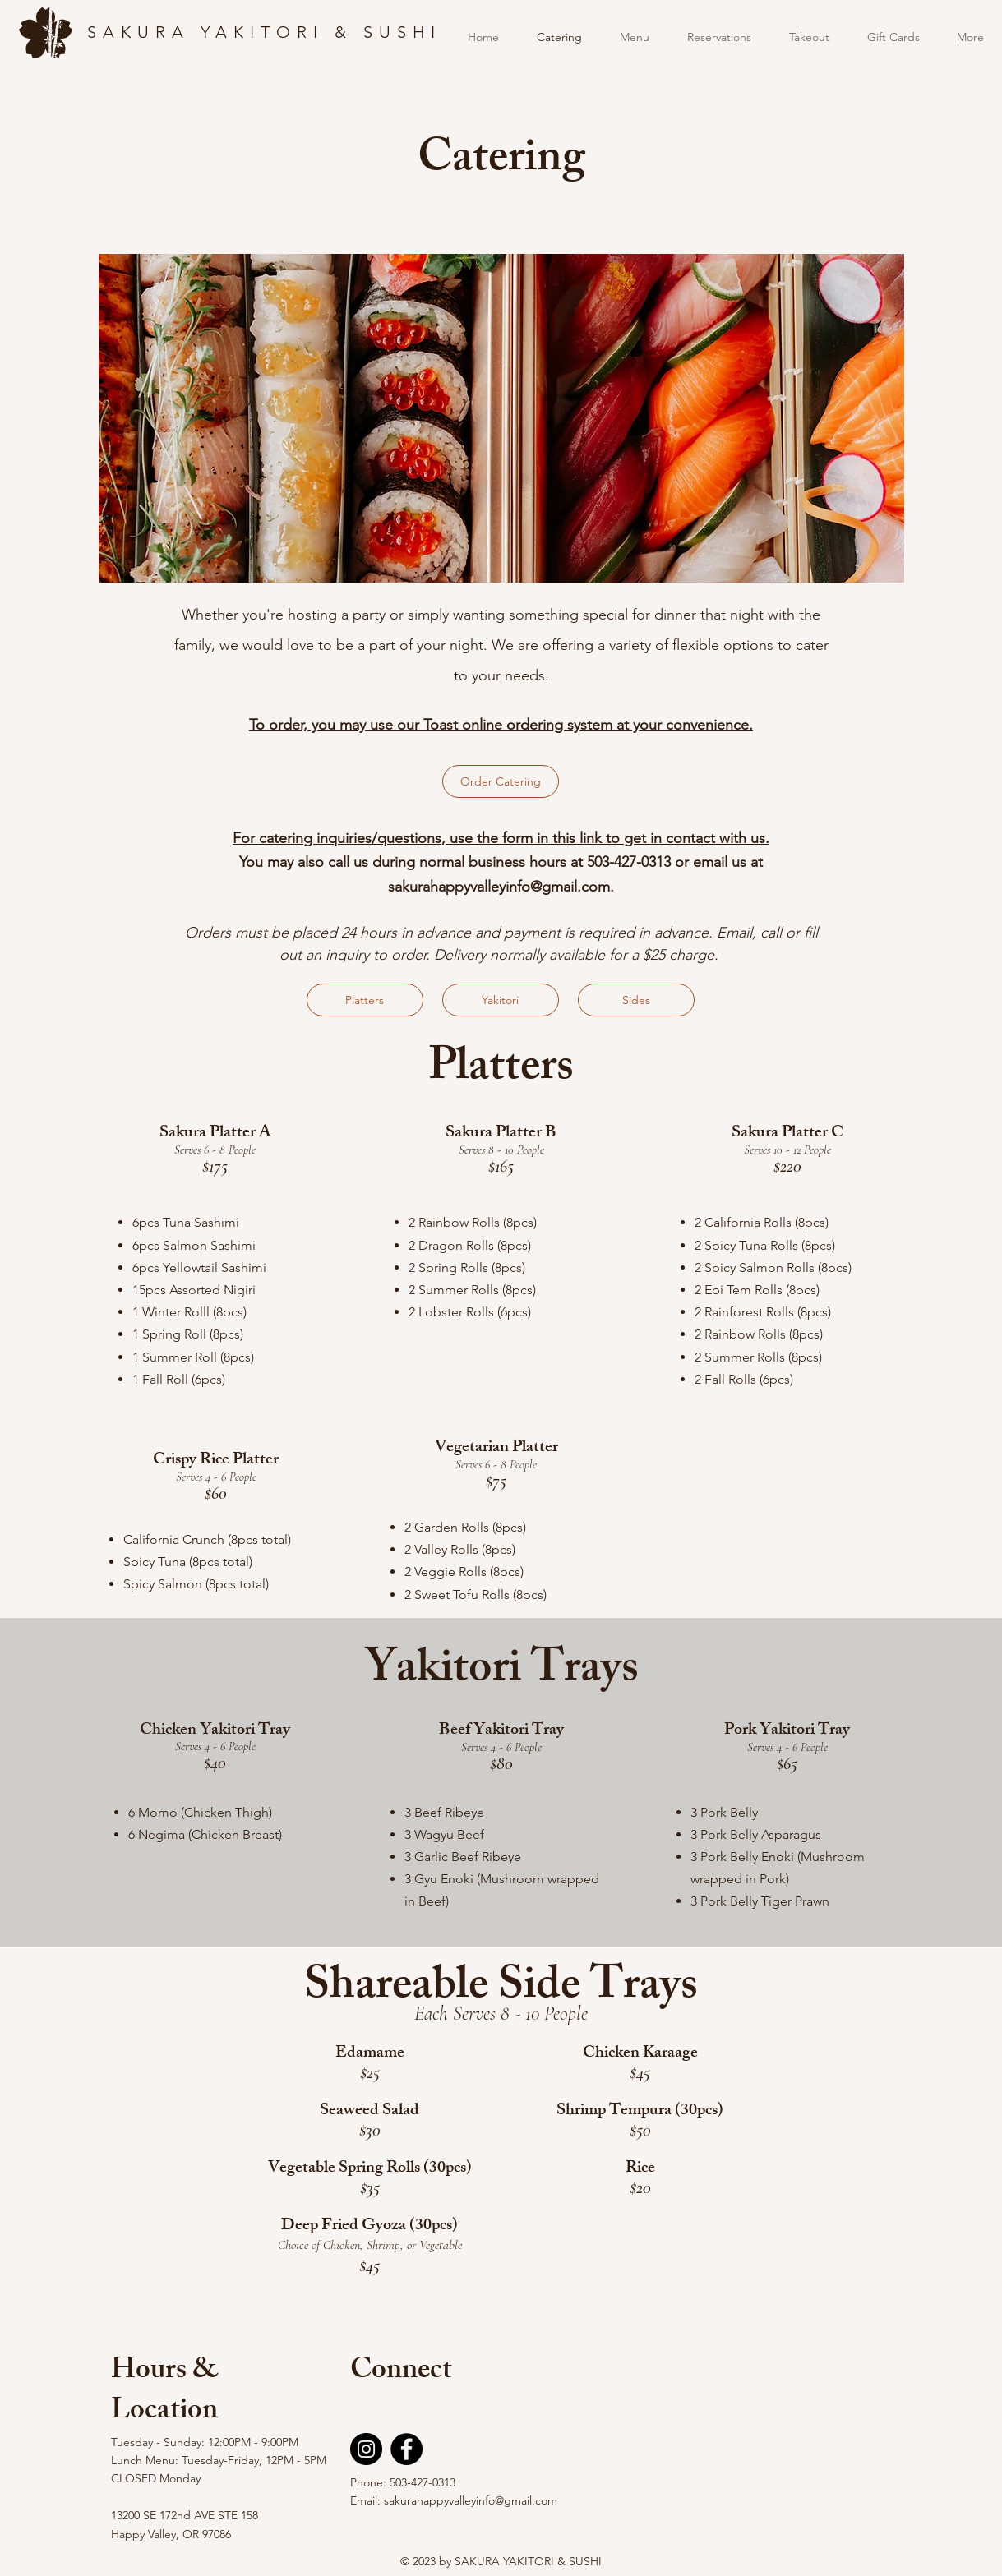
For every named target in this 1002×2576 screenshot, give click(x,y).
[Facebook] (406, 2449)
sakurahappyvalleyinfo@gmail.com (499, 887)
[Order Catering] (500, 781)
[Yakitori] (500, 1000)
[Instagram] (366, 2449)
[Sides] (636, 1000)
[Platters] (365, 1000)
